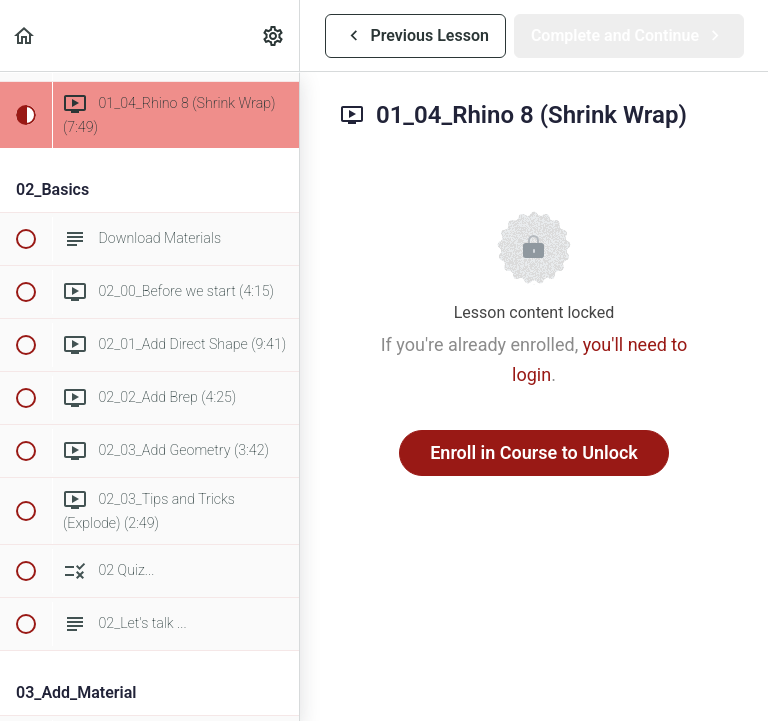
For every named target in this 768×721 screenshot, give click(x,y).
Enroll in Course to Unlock (534, 452)
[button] (25, 35)
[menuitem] (274, 35)
